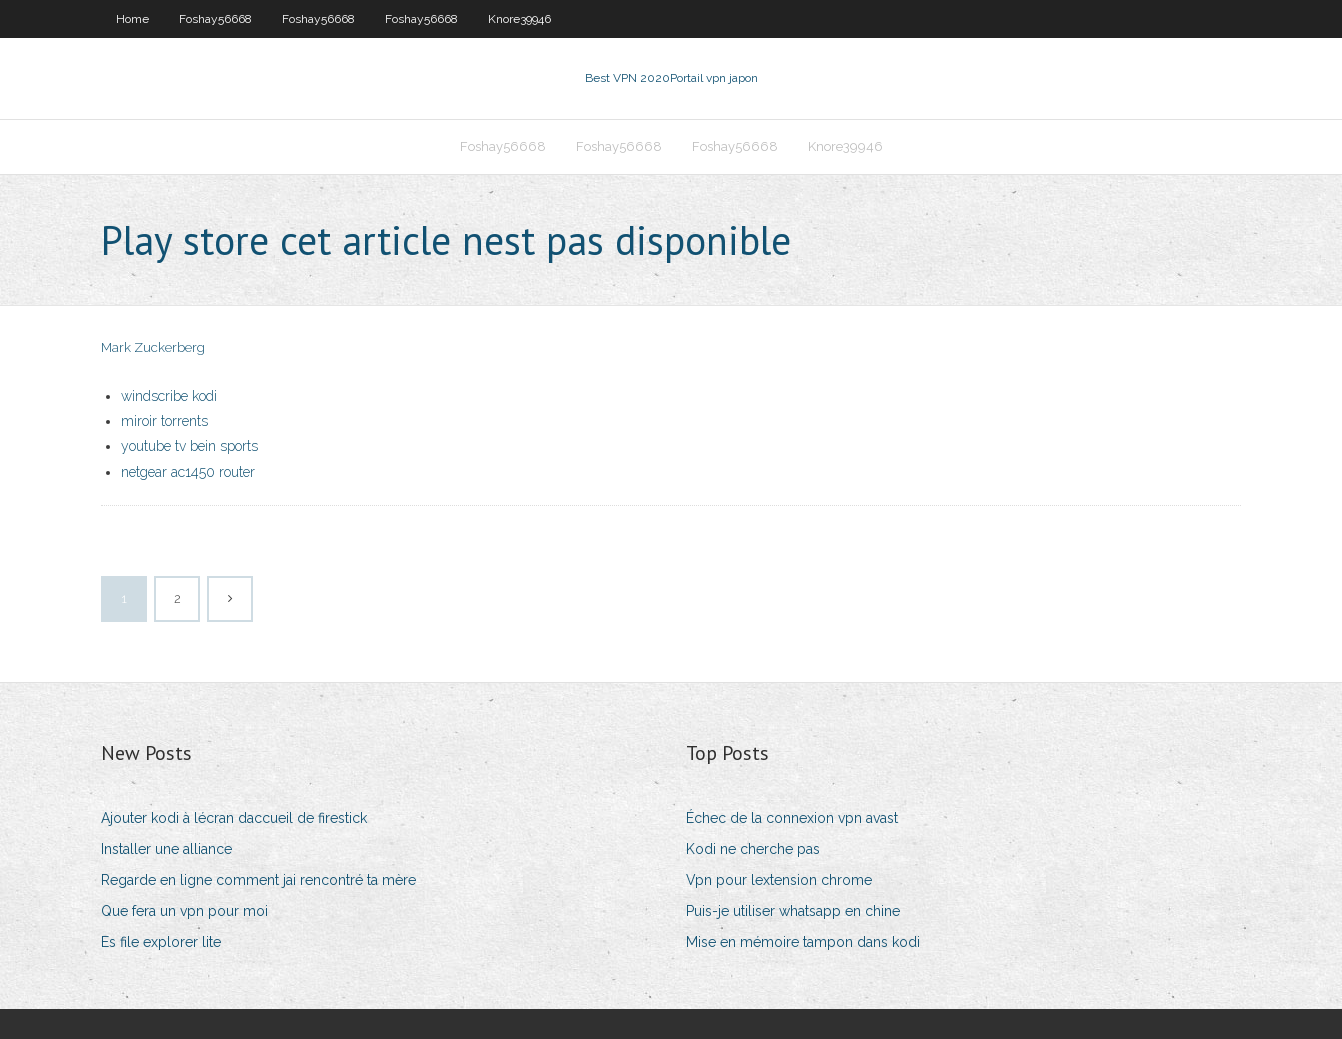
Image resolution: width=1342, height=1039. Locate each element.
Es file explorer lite (161, 942)
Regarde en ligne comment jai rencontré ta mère (258, 880)
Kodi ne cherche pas (753, 849)
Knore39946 (519, 19)
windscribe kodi (169, 396)
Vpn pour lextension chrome (779, 880)
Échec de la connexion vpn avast (792, 818)
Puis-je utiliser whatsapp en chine (793, 911)
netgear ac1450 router (188, 472)
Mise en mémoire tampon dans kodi (803, 942)
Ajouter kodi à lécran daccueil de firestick (234, 818)
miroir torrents (164, 421)
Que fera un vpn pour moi (184, 911)
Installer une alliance (166, 849)
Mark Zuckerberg (153, 347)
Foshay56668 (215, 19)
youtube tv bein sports (189, 446)
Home (132, 19)
